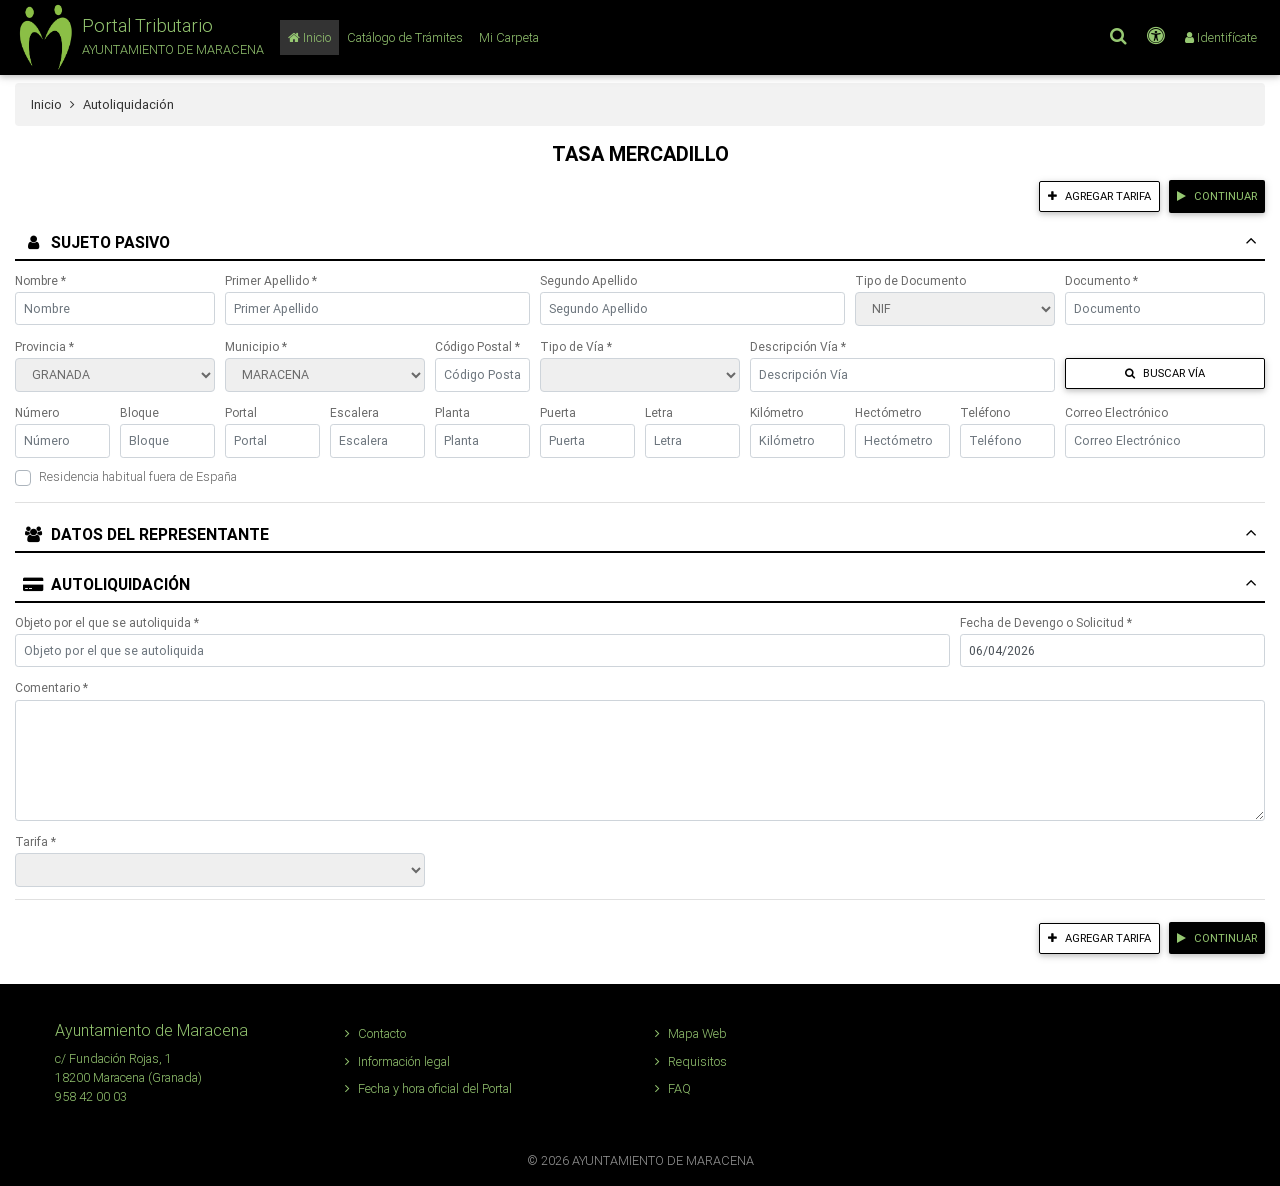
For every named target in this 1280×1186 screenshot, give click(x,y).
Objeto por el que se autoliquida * (107, 622)
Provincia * (44, 346)
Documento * (1101, 280)
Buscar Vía (1165, 373)
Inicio (46, 104)
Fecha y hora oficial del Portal (428, 1088)
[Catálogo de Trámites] (405, 37)
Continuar (1217, 196)
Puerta (558, 412)
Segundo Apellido (588, 280)
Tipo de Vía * (576, 346)
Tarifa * (35, 841)
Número (37, 412)
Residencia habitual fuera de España (138, 476)
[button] (139, 37)
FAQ (673, 1088)
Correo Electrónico (1116, 412)
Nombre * (40, 280)
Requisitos (691, 1061)
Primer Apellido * (271, 280)
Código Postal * (477, 346)
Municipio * (256, 346)
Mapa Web (691, 1033)
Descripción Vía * (798, 346)
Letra (659, 412)
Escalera (354, 412)
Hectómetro (888, 412)
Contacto (375, 1033)
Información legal (397, 1061)
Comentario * (51, 687)
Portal (241, 412)
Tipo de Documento (910, 280)
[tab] (640, 244)
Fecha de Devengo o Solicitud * (1046, 622)
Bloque (139, 412)
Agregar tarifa (1099, 196)
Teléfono (985, 412)
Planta (452, 412)
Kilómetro (776, 412)
